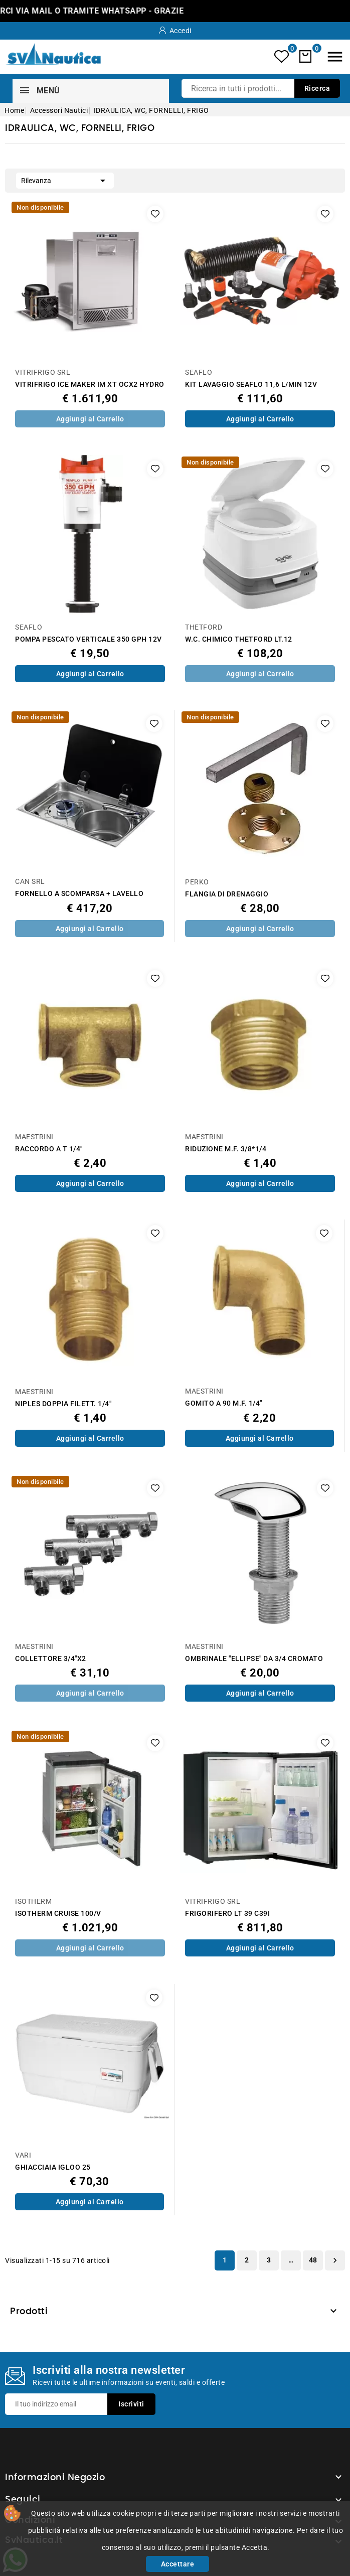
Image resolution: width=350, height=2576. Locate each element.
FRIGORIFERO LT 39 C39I (227, 1913)
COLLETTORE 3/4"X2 (50, 1658)
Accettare (178, 2564)
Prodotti (29, 2311)
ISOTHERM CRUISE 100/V (58, 1913)
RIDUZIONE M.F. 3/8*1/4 (225, 1149)
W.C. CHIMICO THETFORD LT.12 (238, 639)
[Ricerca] (261, 88)
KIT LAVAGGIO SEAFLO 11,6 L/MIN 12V (251, 384)
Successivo (335, 2260)
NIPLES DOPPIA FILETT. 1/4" (63, 1404)
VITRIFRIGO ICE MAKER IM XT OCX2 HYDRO (89, 384)
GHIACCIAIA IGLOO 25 (53, 2167)
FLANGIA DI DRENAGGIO (226, 894)
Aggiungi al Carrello (90, 419)
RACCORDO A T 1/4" (49, 1149)
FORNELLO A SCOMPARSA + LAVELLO (79, 893)
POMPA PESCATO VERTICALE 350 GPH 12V (88, 639)
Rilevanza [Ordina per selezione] (65, 180)
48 (313, 2260)
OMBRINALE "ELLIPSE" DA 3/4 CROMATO (254, 1658)
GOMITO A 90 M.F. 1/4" (223, 1403)
